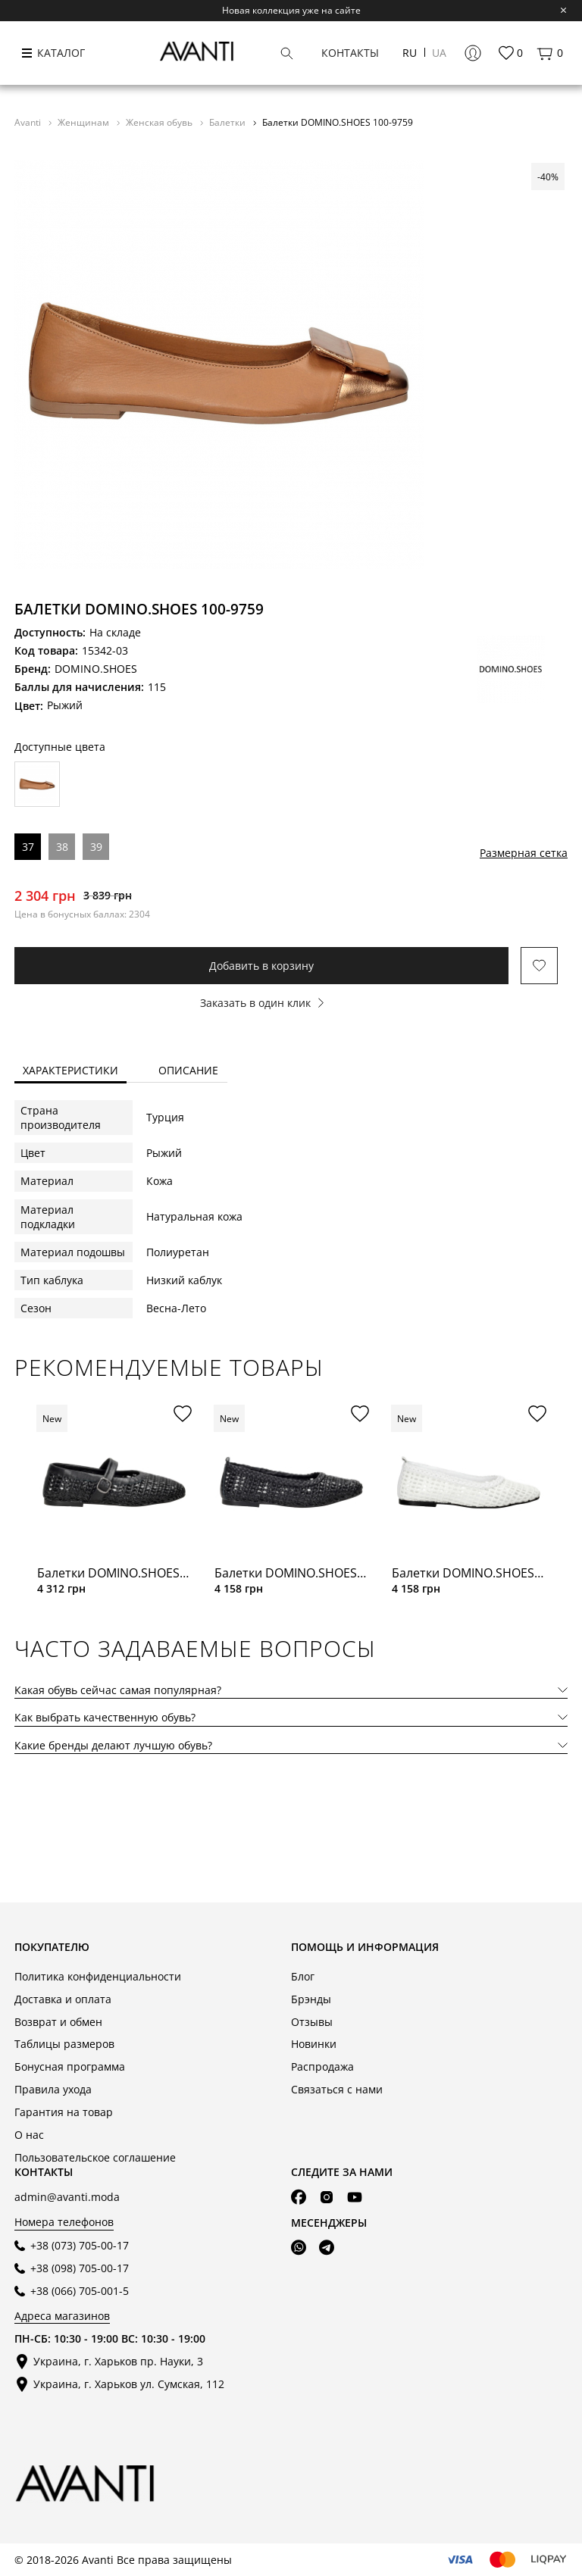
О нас (29, 2134)
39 (96, 846)
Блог (302, 1976)
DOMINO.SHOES (96, 668)
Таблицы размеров (64, 2044)
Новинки (313, 2044)
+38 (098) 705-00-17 (79, 2268)
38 (62, 846)
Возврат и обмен (58, 2022)
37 (28, 846)
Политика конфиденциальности (97, 1976)
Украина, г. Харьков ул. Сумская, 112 (128, 2384)
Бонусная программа (69, 2066)
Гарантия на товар (63, 2112)
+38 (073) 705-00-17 (79, 2245)
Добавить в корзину (261, 965)
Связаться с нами (337, 2089)
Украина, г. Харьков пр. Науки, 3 (118, 2361)
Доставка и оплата (62, 1999)
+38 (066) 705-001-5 (79, 2291)
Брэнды (311, 1999)
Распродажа (322, 2066)
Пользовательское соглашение (95, 2157)
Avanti (28, 122)
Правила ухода (53, 2089)
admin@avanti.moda (67, 2197)
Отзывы (312, 2022)
